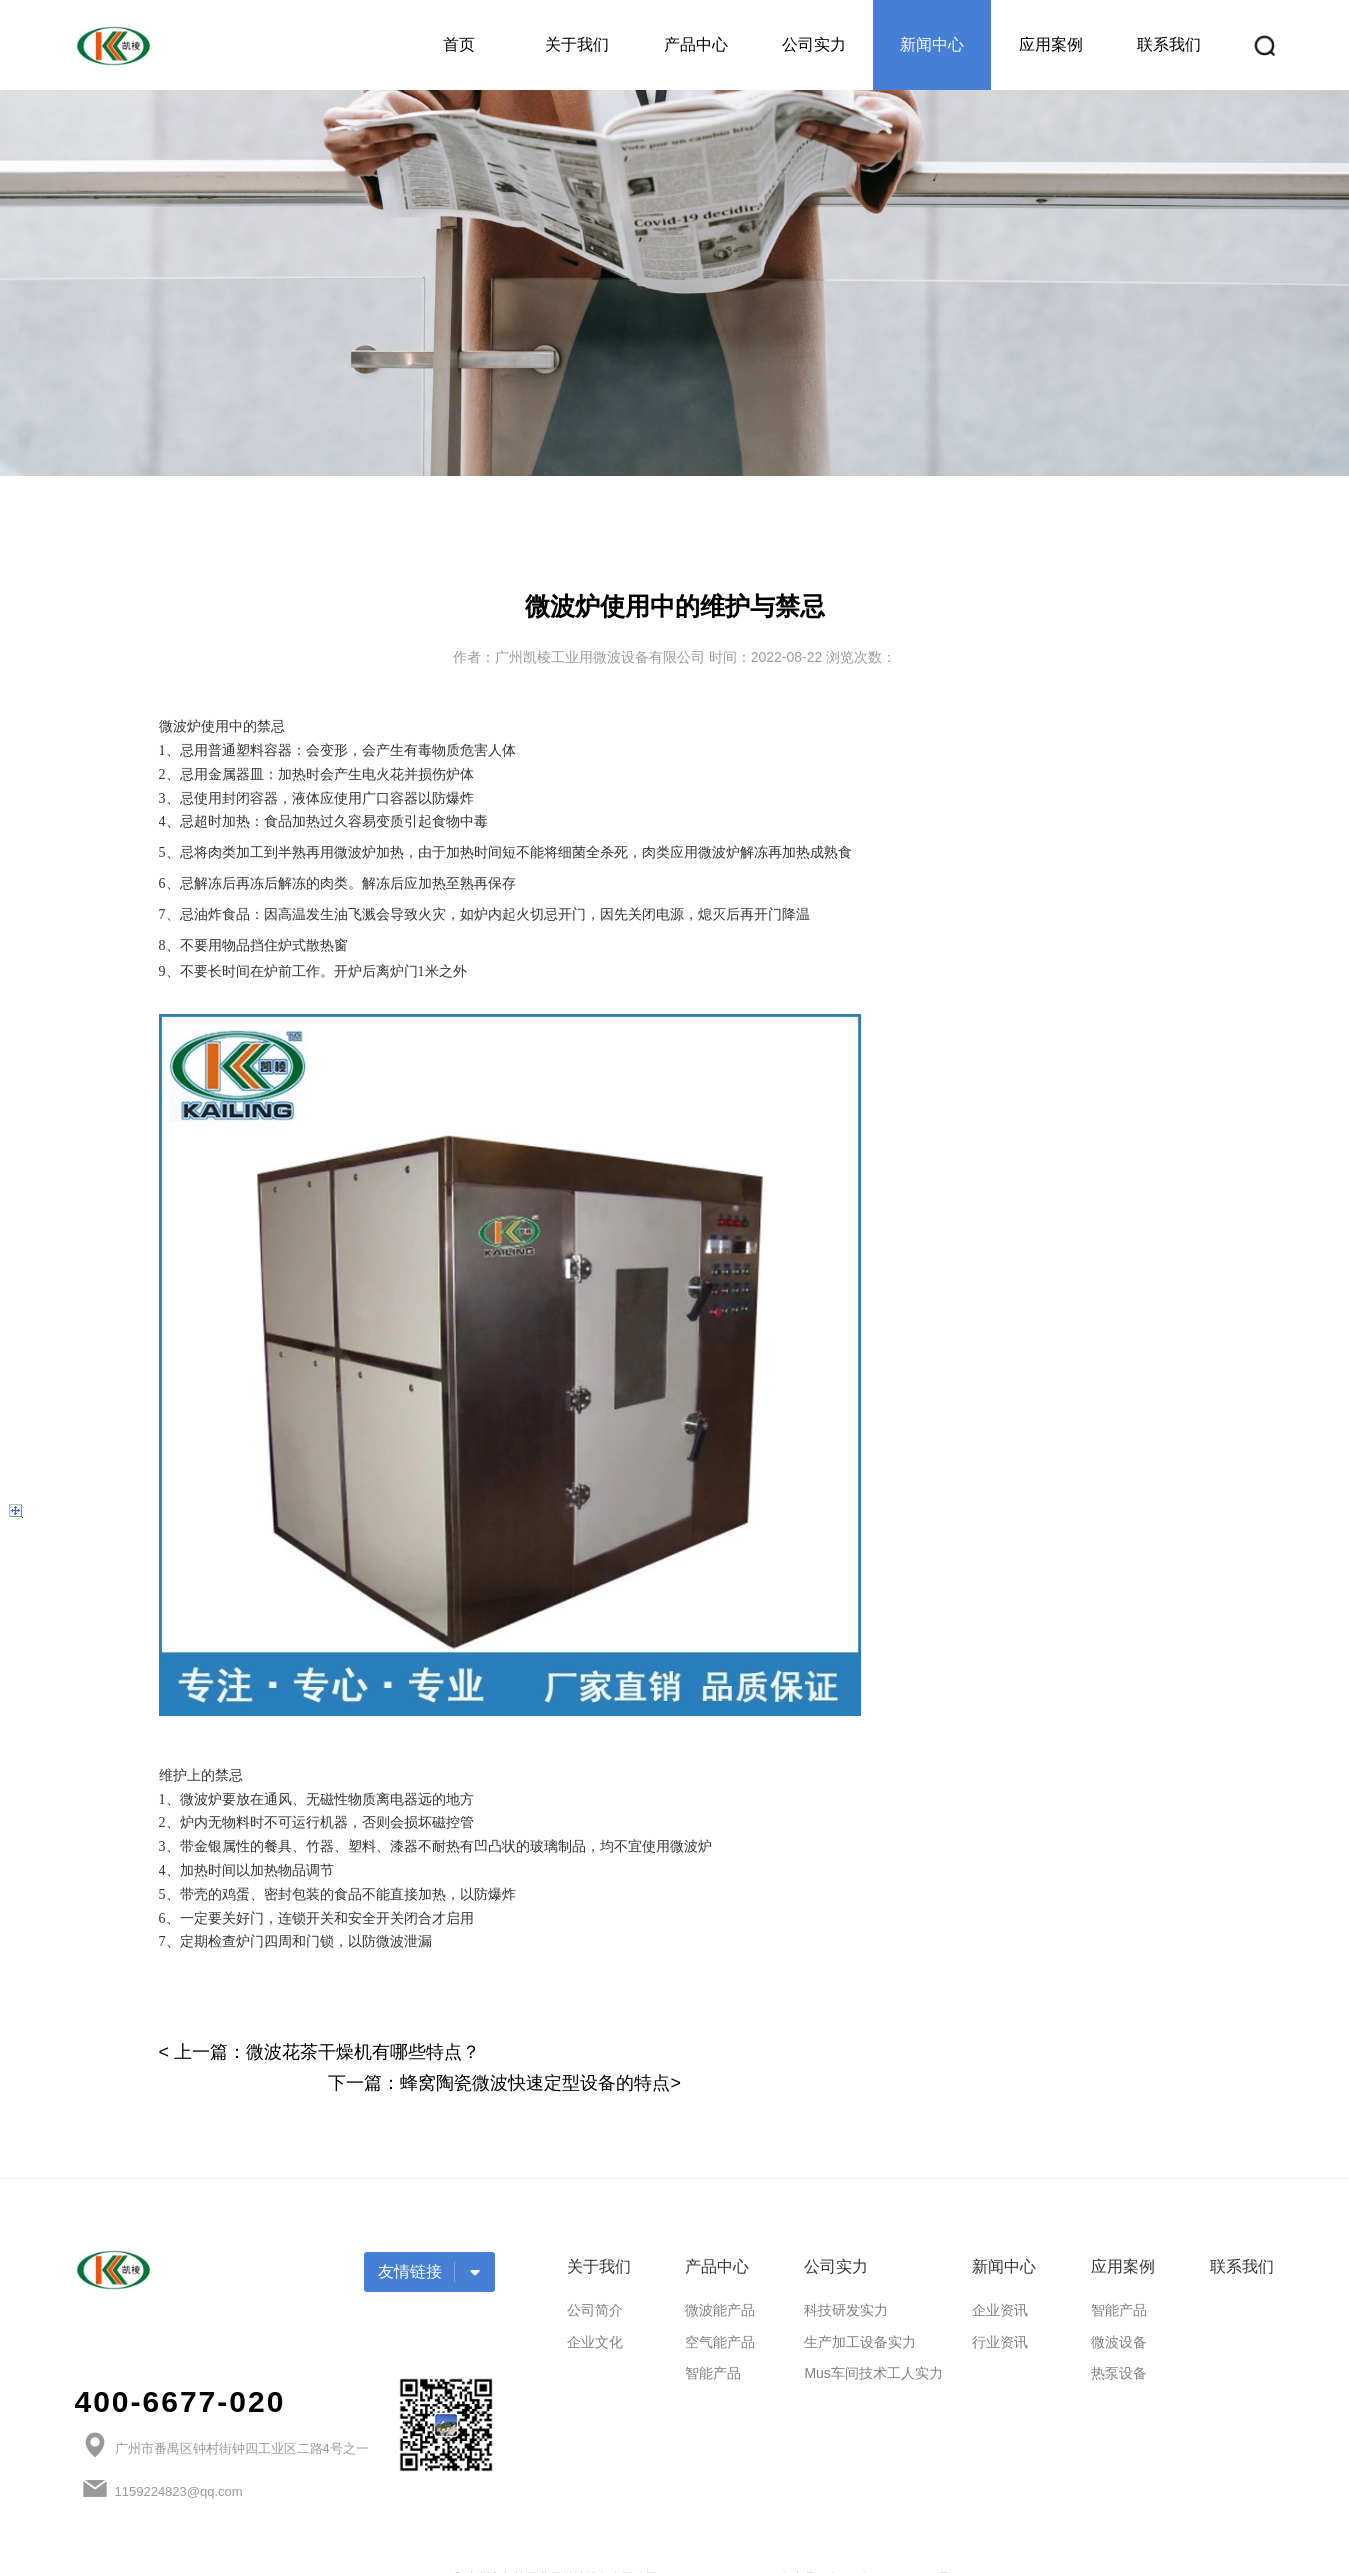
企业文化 (595, 2311)
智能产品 (713, 2343)
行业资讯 (1000, 2311)
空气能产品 (720, 2311)
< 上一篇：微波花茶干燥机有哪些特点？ (320, 2052)
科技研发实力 (846, 2279)
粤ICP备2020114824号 (889, 2548)
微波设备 (1119, 2311)
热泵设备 (1119, 2343)
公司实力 (814, 44)
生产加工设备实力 (860, 2311)
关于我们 (577, 44)
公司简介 (595, 2279)
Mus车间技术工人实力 (873, 2343)
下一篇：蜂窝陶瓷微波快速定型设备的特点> (1014, 2052)
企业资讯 (1000, 2279)
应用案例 (1051, 44)
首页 (459, 44)
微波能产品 (720, 2279)
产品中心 (696, 44)
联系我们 (1169, 44)
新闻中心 (932, 44)
